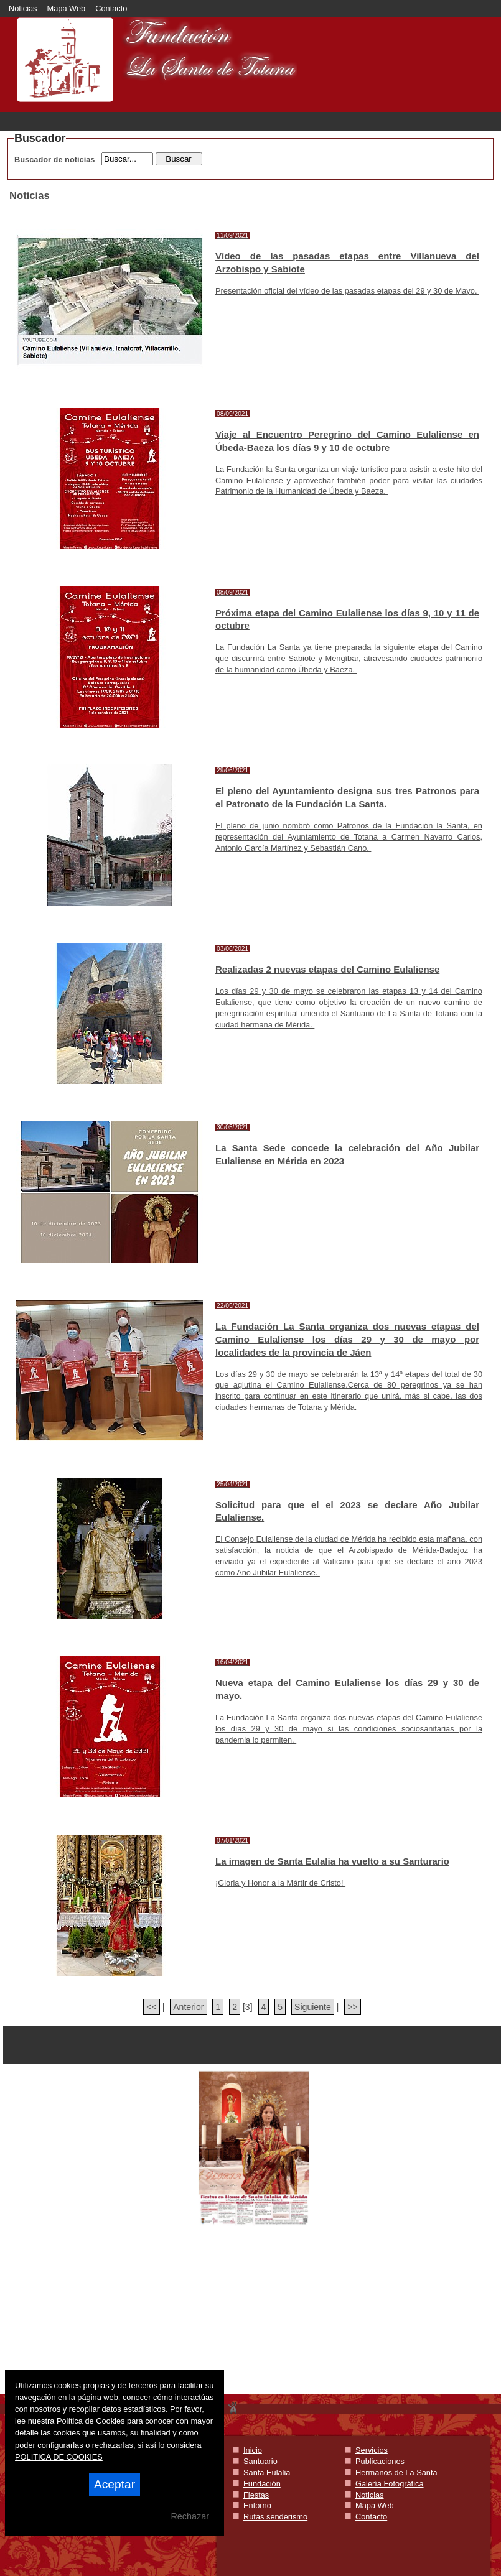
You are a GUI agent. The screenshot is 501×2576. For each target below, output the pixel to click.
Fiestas (256, 2495)
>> (352, 2007)
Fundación (262, 2483)
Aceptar (114, 2484)
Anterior (188, 2007)
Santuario (260, 2461)
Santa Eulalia (266, 2472)
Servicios (371, 2450)
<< (151, 2007)
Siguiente (312, 2007)
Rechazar (190, 2516)
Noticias (23, 8)
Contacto (111, 8)
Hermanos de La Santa (396, 2472)
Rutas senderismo (275, 2516)
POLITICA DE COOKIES (59, 2457)
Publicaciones (380, 2461)
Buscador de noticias (54, 159)
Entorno (257, 2505)
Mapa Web (66, 8)
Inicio (252, 2450)
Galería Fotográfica (389, 2483)
